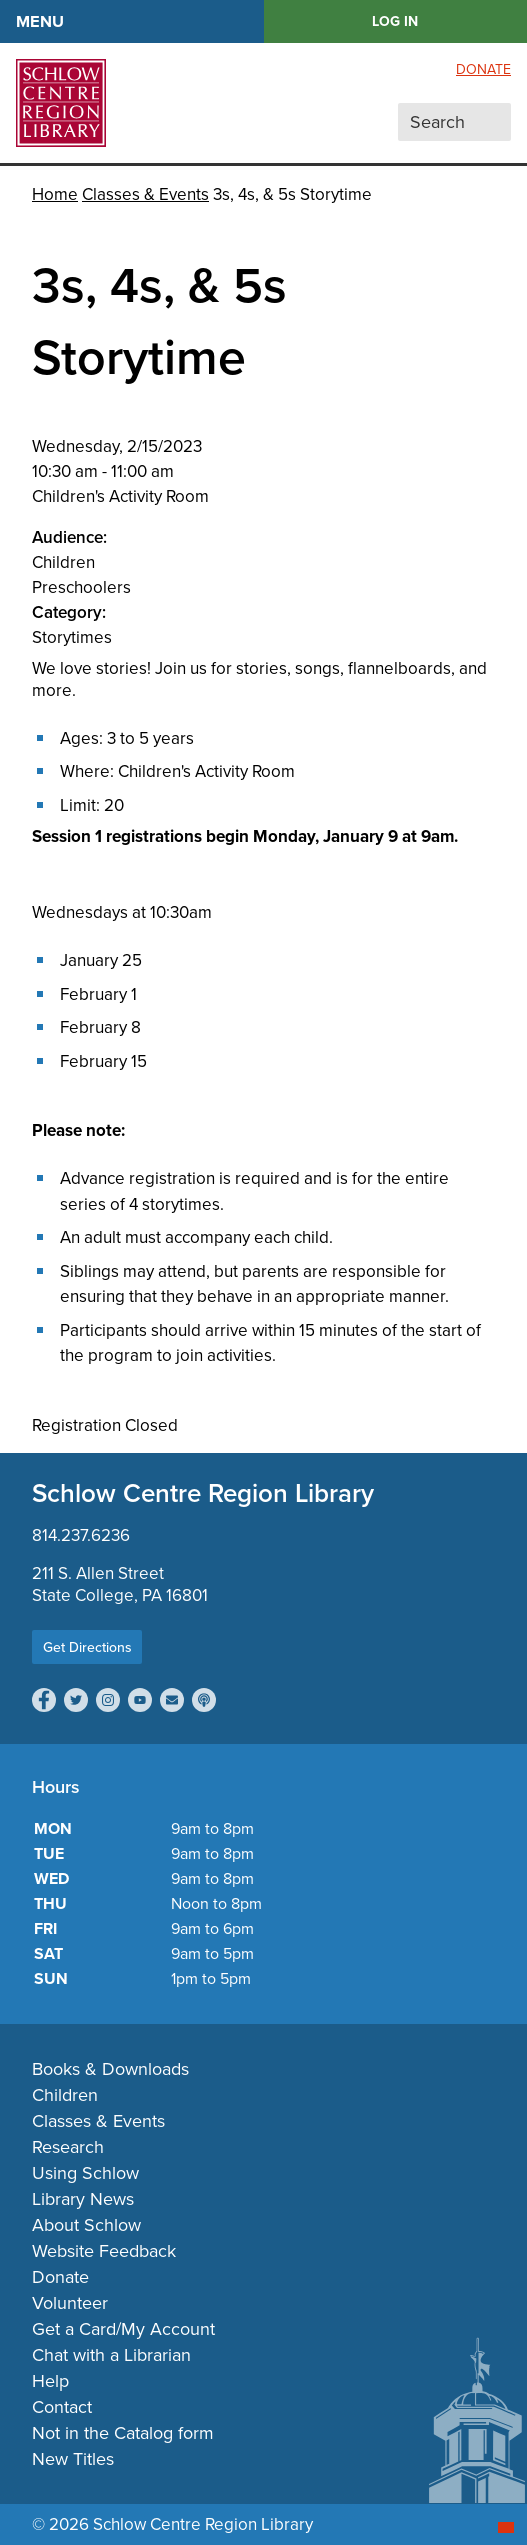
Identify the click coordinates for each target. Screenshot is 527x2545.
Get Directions (87, 1647)
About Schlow (86, 2225)
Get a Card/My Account (123, 2329)
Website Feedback (104, 2251)
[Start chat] (506, 2527)
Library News (83, 2199)
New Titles (73, 2459)
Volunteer (70, 2303)
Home (55, 194)
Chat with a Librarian (111, 2355)
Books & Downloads (110, 2069)
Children (65, 2095)
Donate (483, 69)
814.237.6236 (81, 1535)
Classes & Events (145, 194)
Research (68, 2147)
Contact (62, 2407)
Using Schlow (85, 2173)
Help (50, 2381)
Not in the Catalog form (123, 2433)
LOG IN (395, 21)
